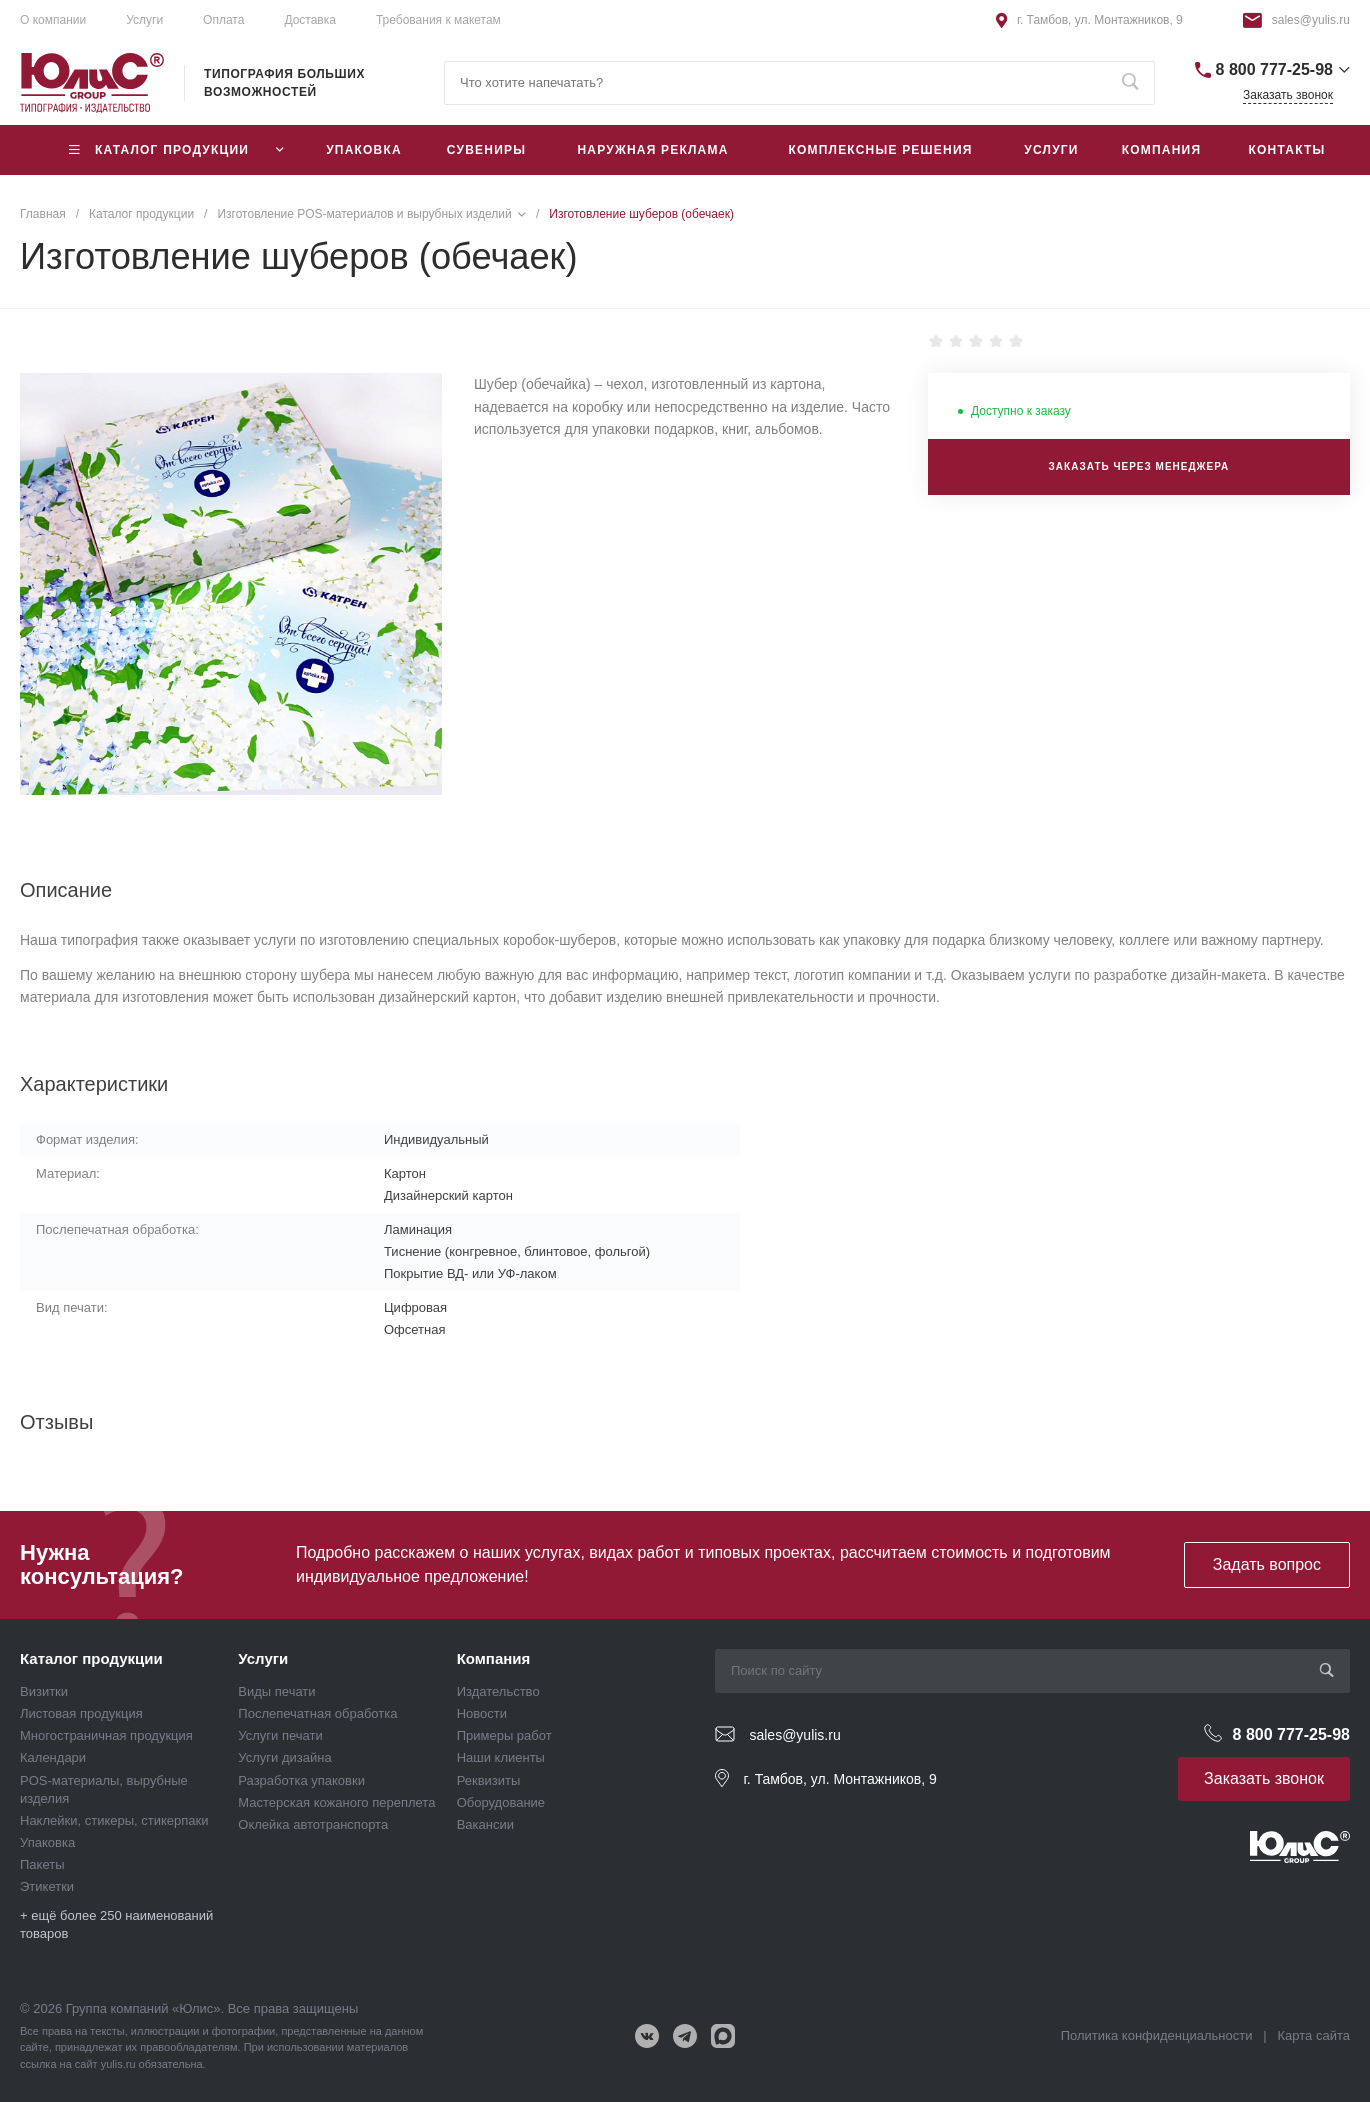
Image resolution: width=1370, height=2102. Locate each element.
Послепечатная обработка (317, 1713)
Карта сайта (1314, 2035)
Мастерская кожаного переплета (336, 1802)
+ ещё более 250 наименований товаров (116, 1924)
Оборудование (501, 1802)
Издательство (498, 1691)
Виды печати (276, 1691)
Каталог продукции (91, 1658)
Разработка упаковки (301, 1780)
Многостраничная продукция (106, 1735)
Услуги (144, 20)
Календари (53, 1757)
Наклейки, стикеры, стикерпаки (114, 1820)
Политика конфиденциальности (1157, 2035)
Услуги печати (280, 1735)
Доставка (310, 20)
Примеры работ (504, 1735)
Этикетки (47, 1886)
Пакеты (42, 1864)
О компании (53, 20)
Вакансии (485, 1824)
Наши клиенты (501, 1757)
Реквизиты (489, 1780)
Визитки (44, 1691)
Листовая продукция (81, 1713)
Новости (482, 1713)
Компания (494, 1658)
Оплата (223, 20)
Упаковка (47, 1842)
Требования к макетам (438, 20)
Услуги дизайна (284, 1757)
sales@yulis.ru (1311, 20)
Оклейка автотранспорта (313, 1824)
